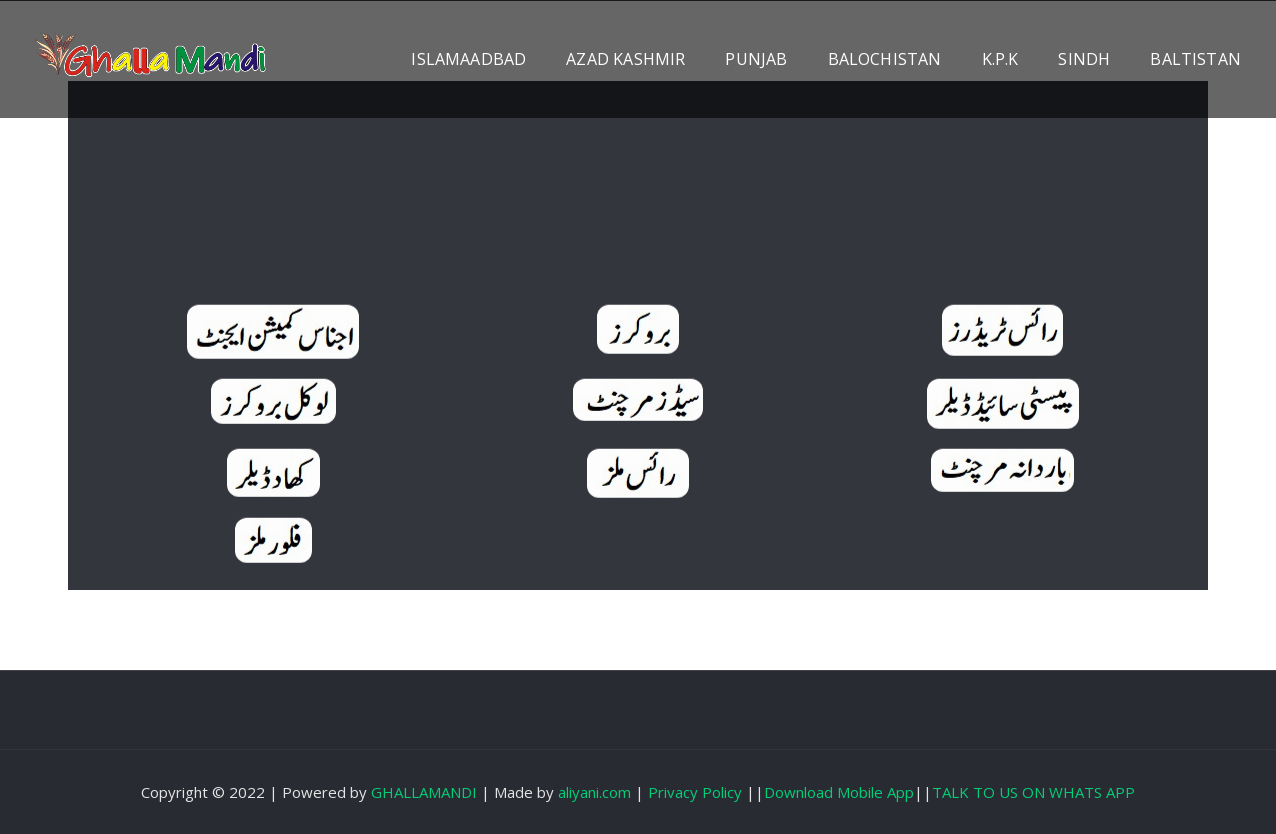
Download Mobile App (839, 792)
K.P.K (1000, 59)
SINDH (1084, 59)
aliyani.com (594, 792)
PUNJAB (756, 59)
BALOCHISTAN (885, 59)
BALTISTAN (1195, 59)
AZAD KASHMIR (625, 59)
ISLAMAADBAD (468, 59)
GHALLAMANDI (424, 792)
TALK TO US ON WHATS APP (1033, 792)
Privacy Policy (695, 792)
